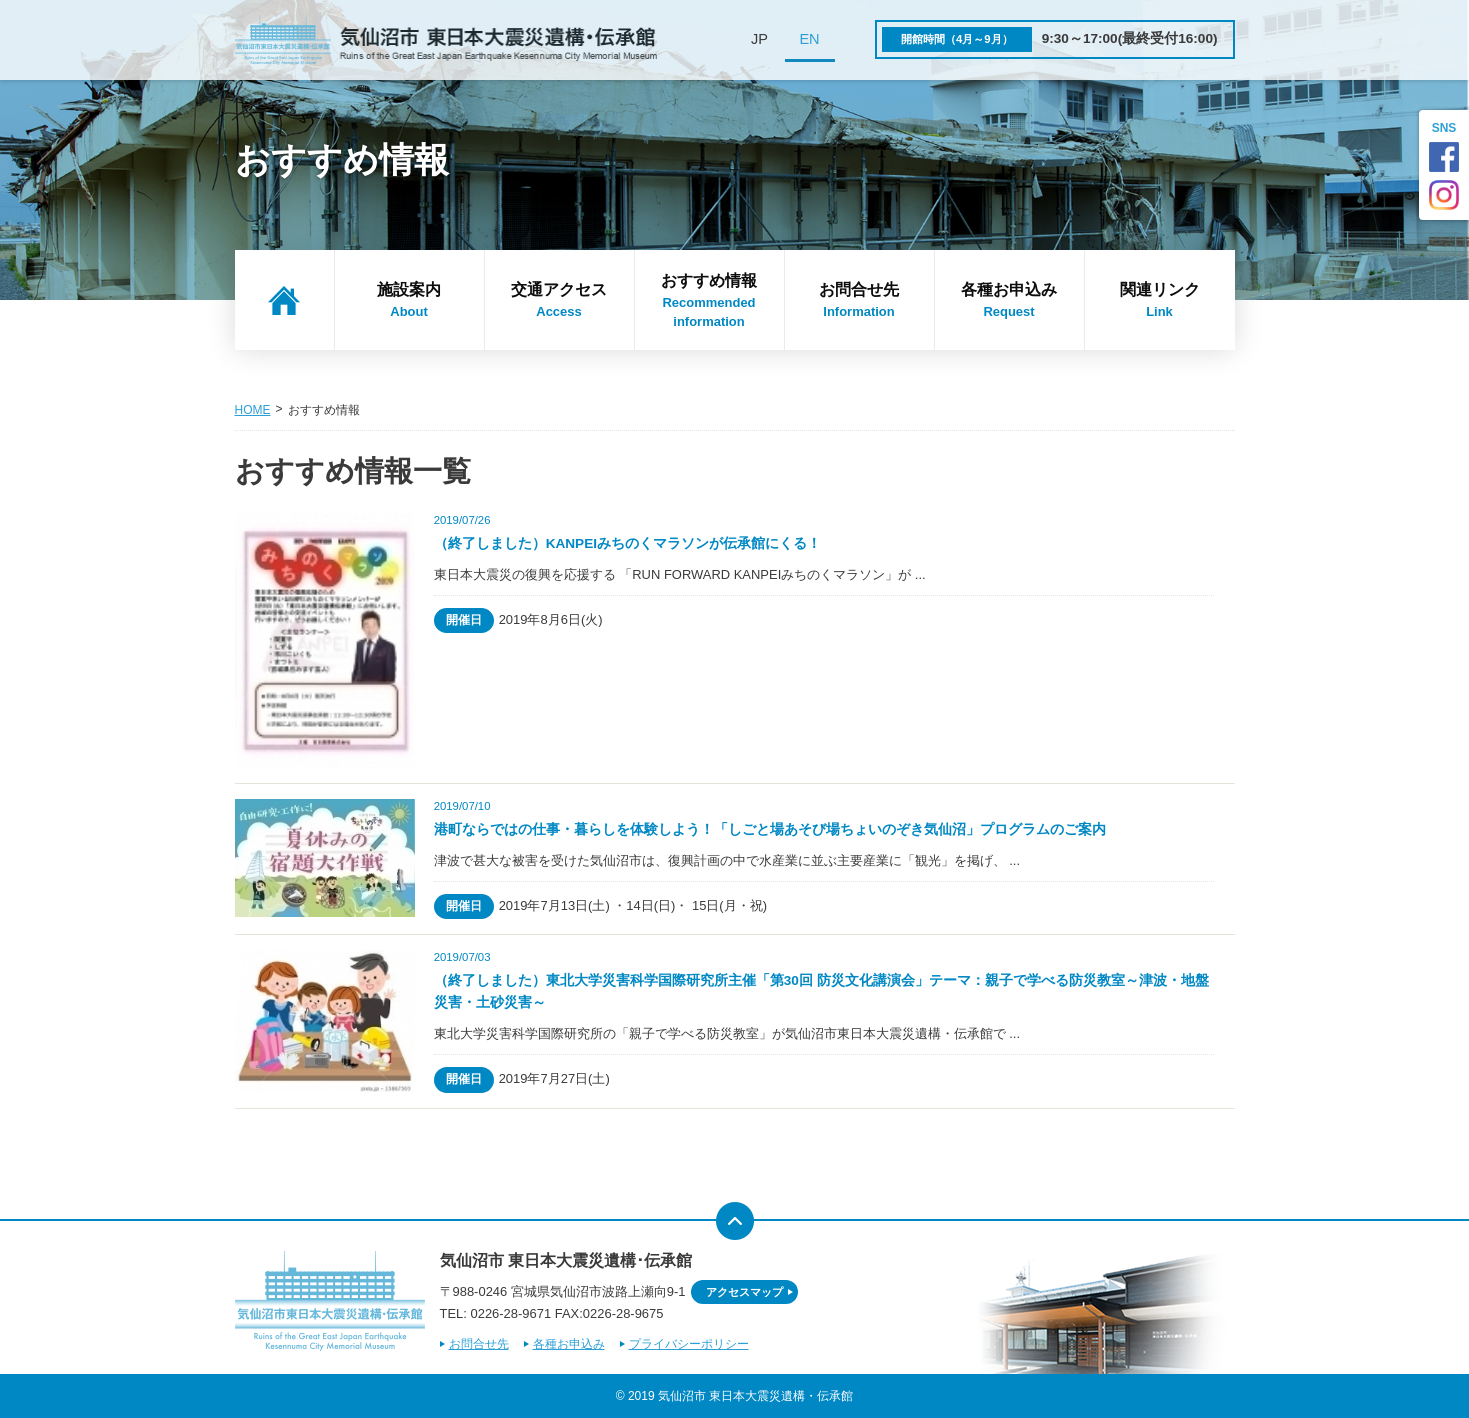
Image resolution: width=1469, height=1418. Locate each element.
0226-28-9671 (510, 1313)
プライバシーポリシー (689, 1344)
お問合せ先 (859, 301)
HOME (253, 410)
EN (809, 39)
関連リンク (1160, 301)
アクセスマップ (744, 1292)
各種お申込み (1009, 301)
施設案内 (409, 301)
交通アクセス (559, 301)
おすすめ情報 (709, 302)
